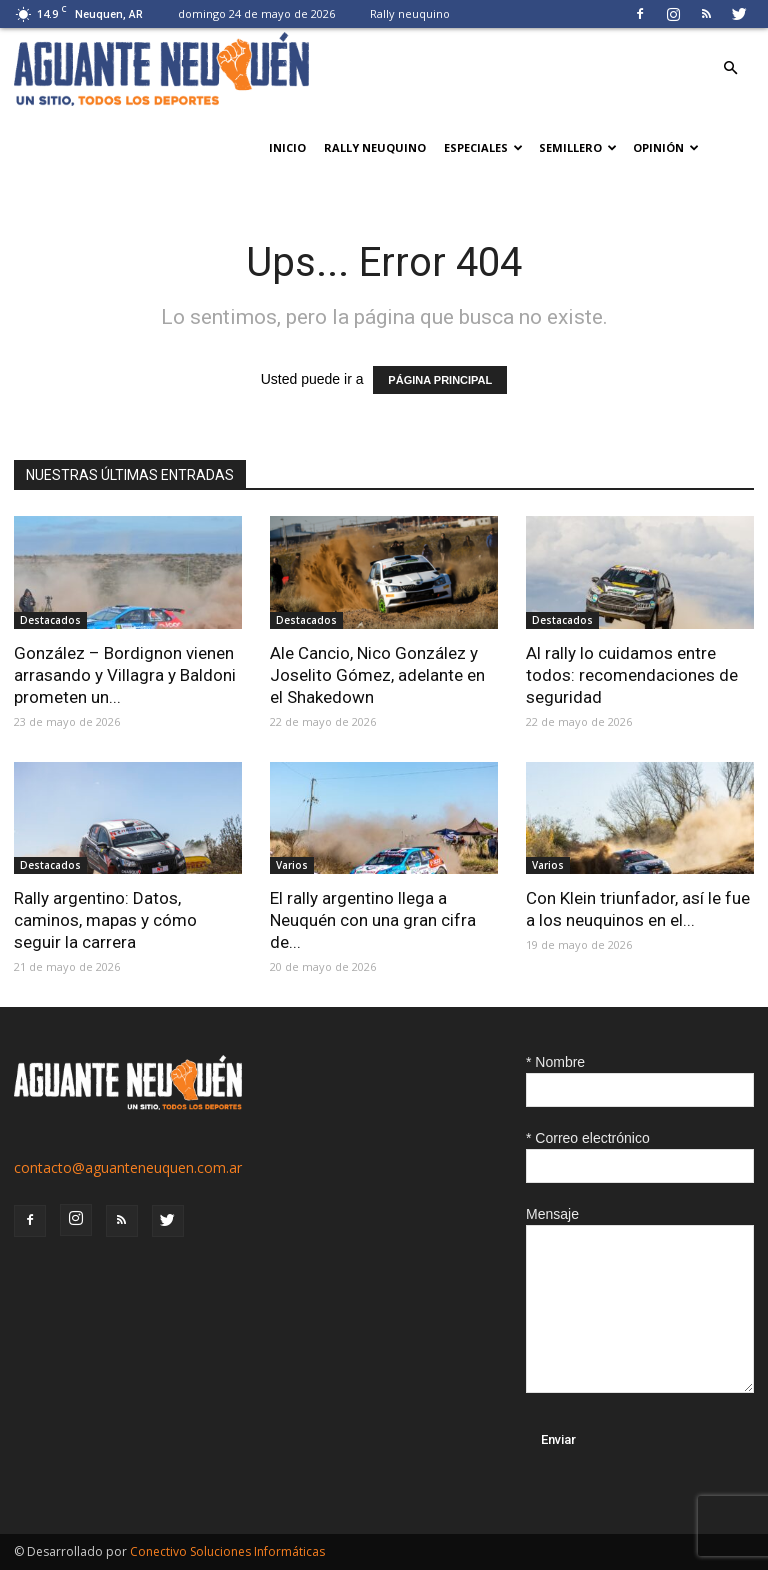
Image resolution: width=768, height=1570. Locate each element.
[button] (730, 68)
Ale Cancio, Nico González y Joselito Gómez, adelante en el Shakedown (377, 675)
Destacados (50, 620)
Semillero (578, 147)
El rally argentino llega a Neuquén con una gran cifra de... (373, 920)
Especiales (483, 147)
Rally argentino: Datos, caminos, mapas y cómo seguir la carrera (105, 920)
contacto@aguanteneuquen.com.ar (128, 1167)
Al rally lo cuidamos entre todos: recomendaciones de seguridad (632, 675)
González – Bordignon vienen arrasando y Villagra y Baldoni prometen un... (125, 675)
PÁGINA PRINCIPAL (440, 380)
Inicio (287, 147)
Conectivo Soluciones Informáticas (227, 1551)
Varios (292, 865)
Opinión (666, 147)
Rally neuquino (410, 13)
